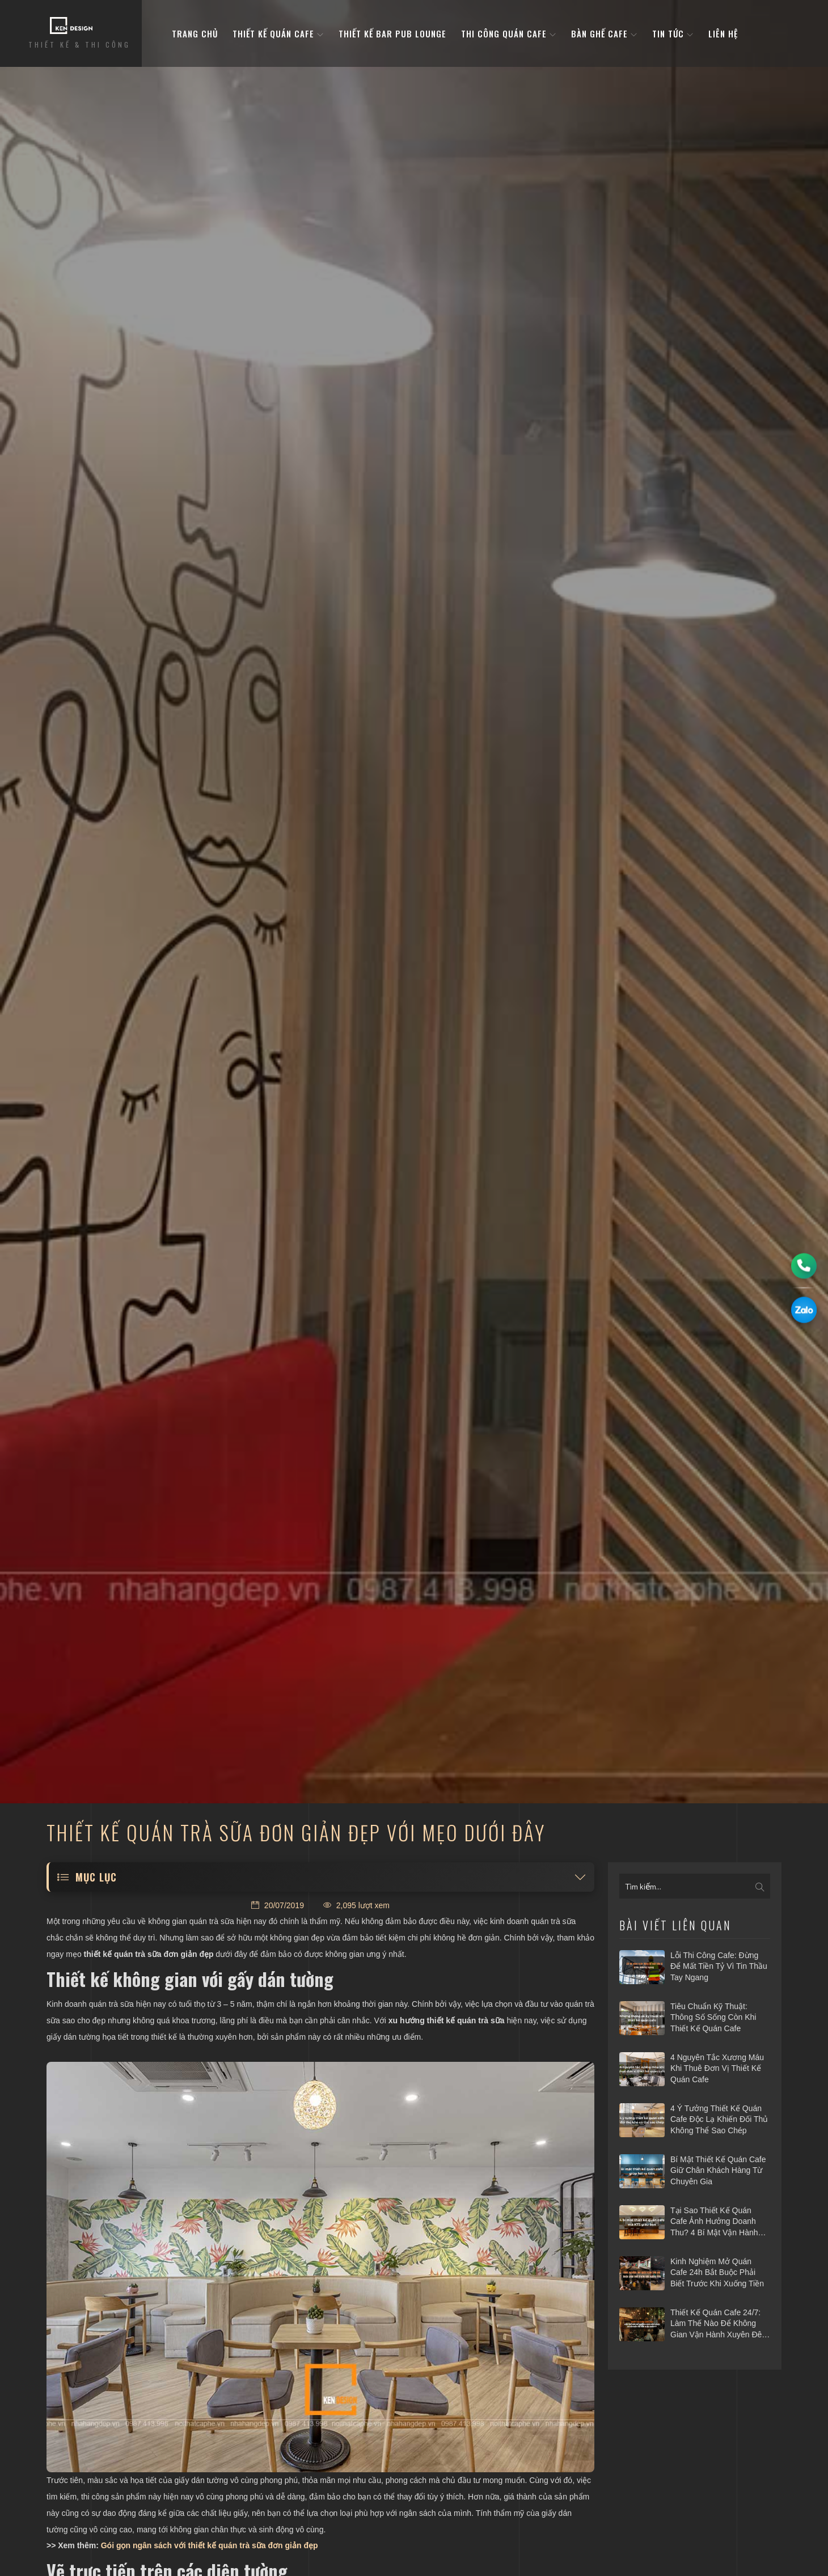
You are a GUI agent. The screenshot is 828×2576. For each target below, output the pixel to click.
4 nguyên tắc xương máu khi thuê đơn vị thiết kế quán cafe (717, 2068)
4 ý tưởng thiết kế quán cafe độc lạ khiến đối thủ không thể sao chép (719, 2119)
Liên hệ (723, 33)
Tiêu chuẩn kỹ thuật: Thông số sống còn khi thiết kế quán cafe (713, 2017)
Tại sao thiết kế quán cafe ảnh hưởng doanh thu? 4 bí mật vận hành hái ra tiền (714, 2222)
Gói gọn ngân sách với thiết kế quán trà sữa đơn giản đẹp (209, 2545)
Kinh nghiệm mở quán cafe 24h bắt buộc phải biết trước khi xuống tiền (717, 2272)
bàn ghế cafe (604, 33)
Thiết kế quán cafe (278, 33)
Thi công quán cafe (508, 33)
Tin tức (673, 33)
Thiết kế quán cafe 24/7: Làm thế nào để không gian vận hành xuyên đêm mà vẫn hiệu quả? (719, 2324)
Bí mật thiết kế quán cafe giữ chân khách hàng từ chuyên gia (718, 2170)
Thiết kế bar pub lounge (392, 33)
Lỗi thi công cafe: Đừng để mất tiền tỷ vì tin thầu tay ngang (718, 1966)
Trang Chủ (195, 33)
